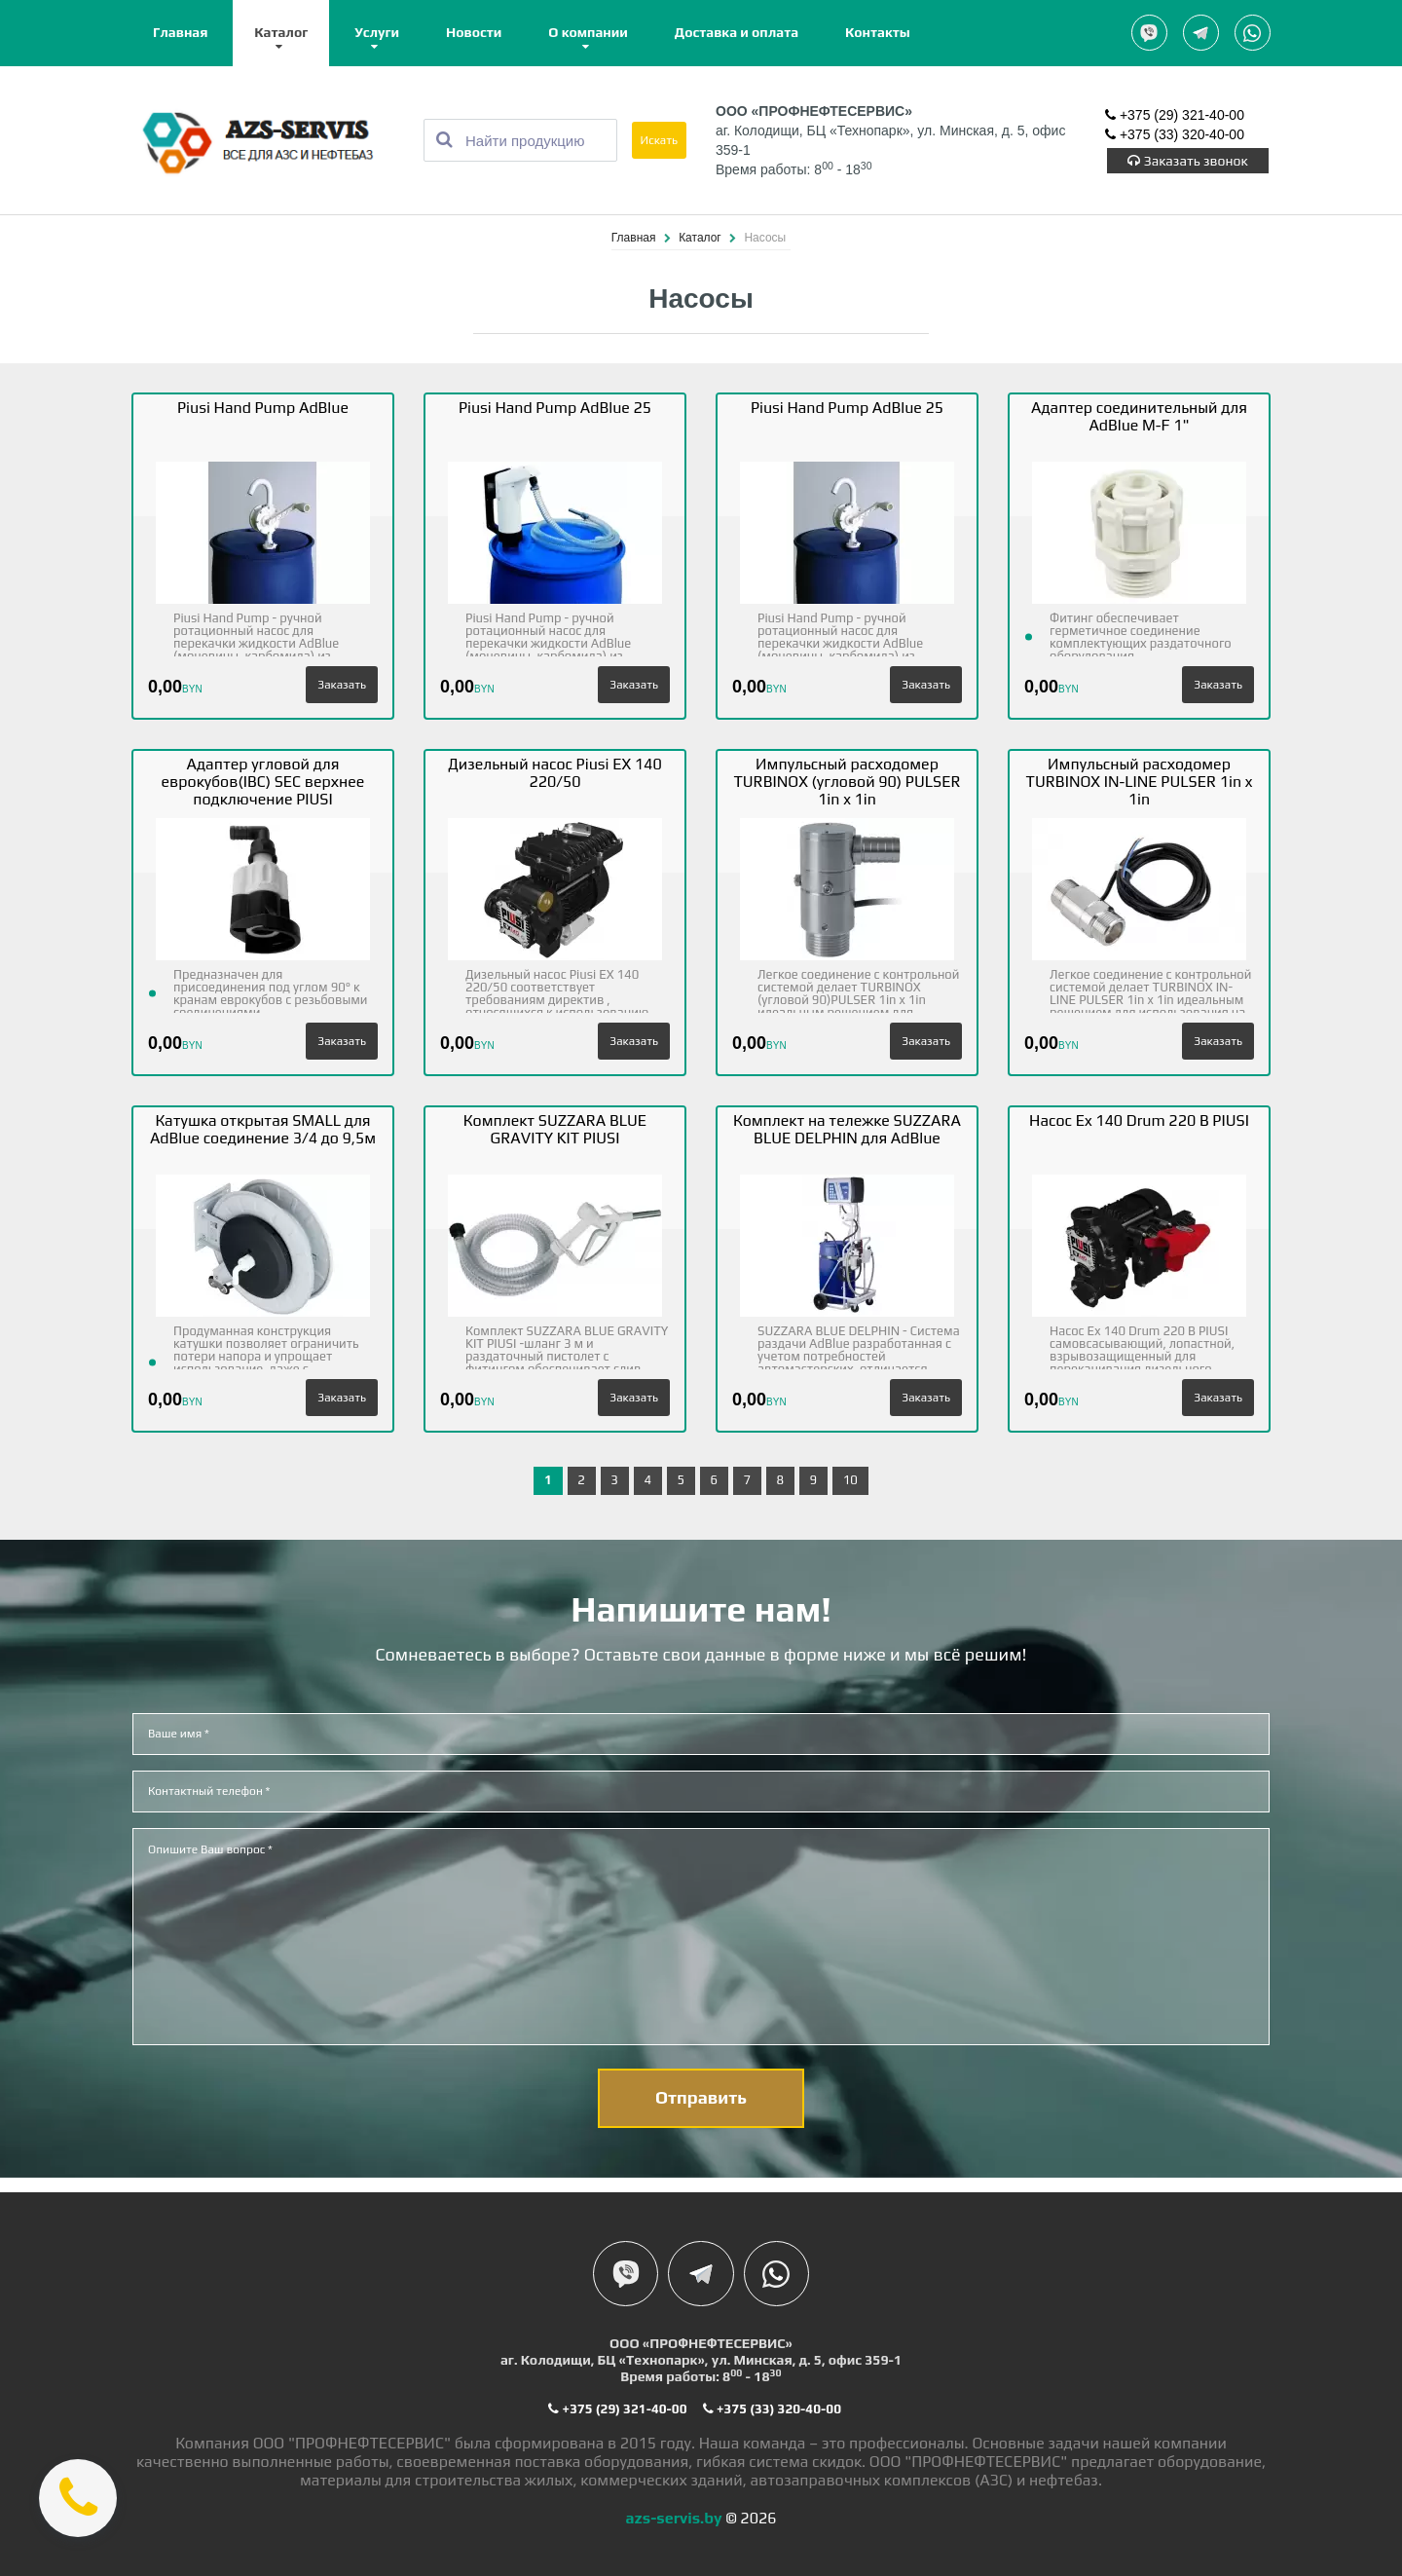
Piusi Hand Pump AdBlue (263, 408)
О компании (588, 32)
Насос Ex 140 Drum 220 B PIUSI (1139, 1121)
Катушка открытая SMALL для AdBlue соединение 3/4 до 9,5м (263, 1130)
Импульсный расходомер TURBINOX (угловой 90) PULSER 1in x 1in (846, 782)
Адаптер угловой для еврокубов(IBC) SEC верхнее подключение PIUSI (263, 782)
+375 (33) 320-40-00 (1174, 136)
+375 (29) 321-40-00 (1174, 117)
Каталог (281, 32)
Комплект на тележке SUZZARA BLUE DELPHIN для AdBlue (847, 1130)
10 (850, 1481)
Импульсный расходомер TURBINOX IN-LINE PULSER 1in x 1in (1139, 782)
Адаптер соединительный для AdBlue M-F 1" (1139, 417)
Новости (473, 32)
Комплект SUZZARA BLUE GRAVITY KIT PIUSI (554, 1130)
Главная (180, 32)
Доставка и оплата (736, 32)
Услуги (376, 32)
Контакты (877, 32)
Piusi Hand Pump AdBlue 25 (555, 408)
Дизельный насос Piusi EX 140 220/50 (554, 774)
